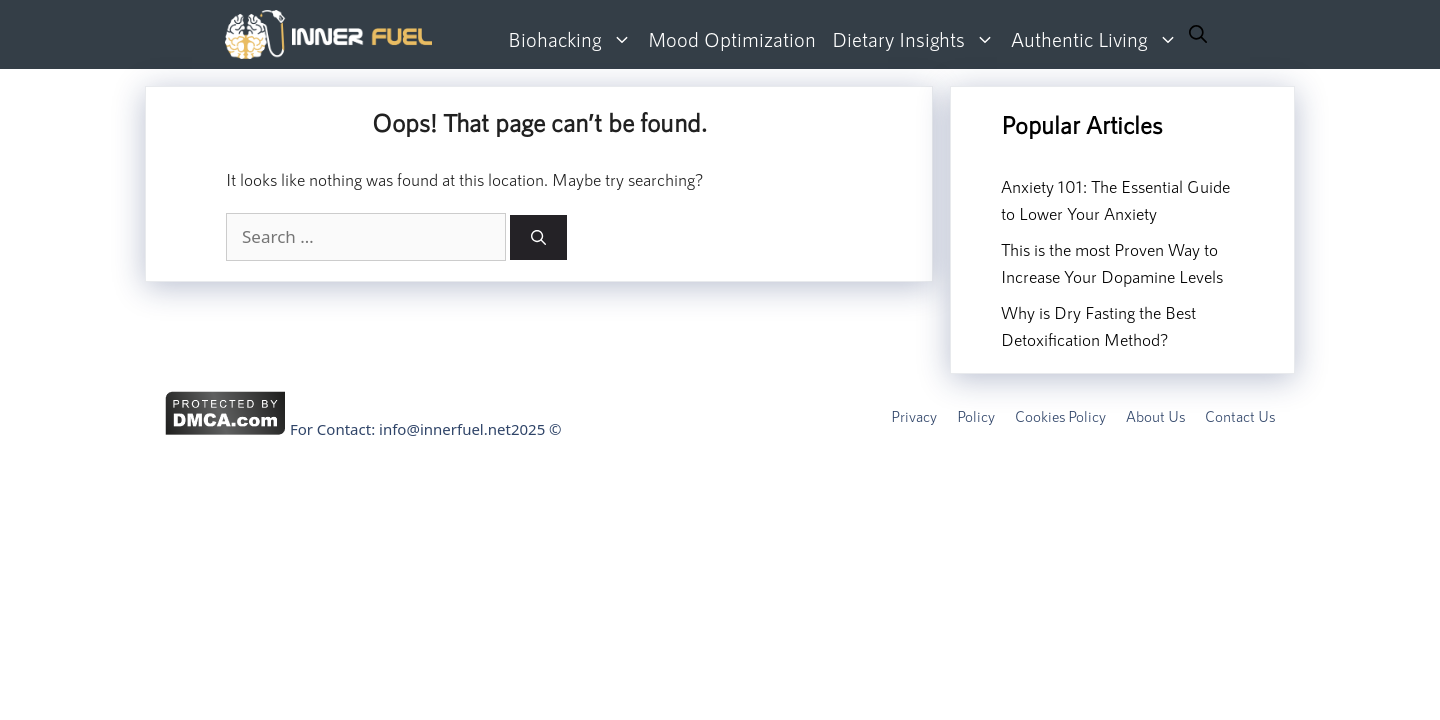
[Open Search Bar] (1198, 34)
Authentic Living (1098, 39)
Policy (976, 416)
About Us (1155, 416)
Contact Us (1240, 416)
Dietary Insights (917, 39)
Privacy (914, 416)
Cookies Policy (1060, 416)
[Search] (538, 237)
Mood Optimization (732, 39)
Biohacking (574, 39)
